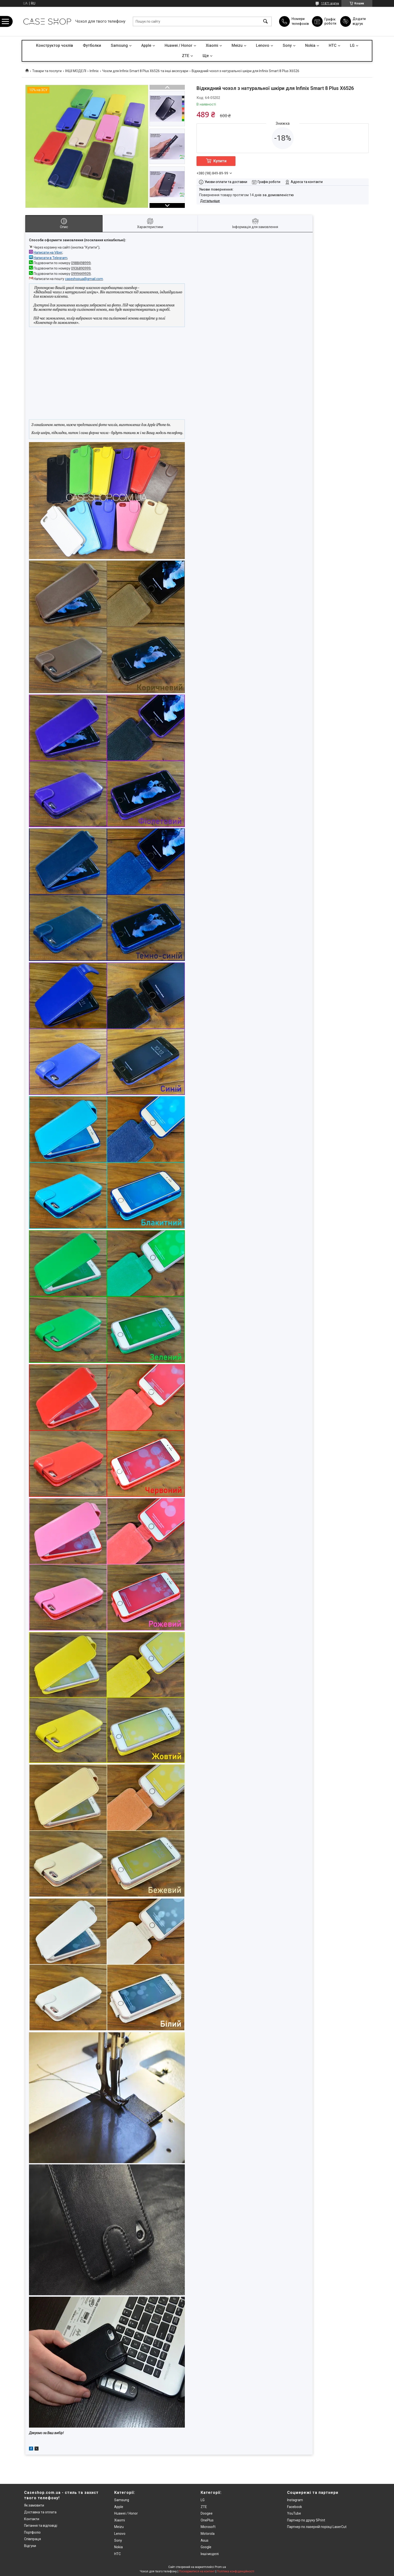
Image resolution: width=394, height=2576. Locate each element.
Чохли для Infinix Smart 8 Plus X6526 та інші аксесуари (145, 71)
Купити (219, 161)
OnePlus (207, 2520)
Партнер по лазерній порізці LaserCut (317, 2527)
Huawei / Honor (178, 45)
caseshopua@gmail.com (84, 279)
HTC (333, 45)
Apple (146, 45)
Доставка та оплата (40, 2512)
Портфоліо (32, 2532)
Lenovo (262, 45)
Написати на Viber (48, 252)
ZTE (185, 55)
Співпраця (32, 2539)
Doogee (207, 2513)
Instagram (295, 2500)
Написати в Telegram (50, 258)
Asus (204, 2540)
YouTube (294, 2513)
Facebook (294, 2507)
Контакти (31, 2519)
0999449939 (81, 274)
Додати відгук (359, 21)
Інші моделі (210, 2554)
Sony (287, 45)
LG (352, 45)
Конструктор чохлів (54, 45)
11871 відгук (330, 3)
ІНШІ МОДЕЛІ (75, 71)
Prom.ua (220, 2567)
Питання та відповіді (40, 2526)
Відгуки (30, 2546)
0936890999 (81, 268)
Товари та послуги (47, 71)
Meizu (237, 45)
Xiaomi (212, 45)
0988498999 (81, 263)
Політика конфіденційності (235, 2571)
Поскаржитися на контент (197, 2571)
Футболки (92, 45)
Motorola (208, 2534)
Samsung (119, 45)
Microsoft (208, 2527)
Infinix (94, 71)
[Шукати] (265, 21)
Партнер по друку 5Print (306, 2520)
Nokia (310, 45)
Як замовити (34, 2505)
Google (206, 2547)
